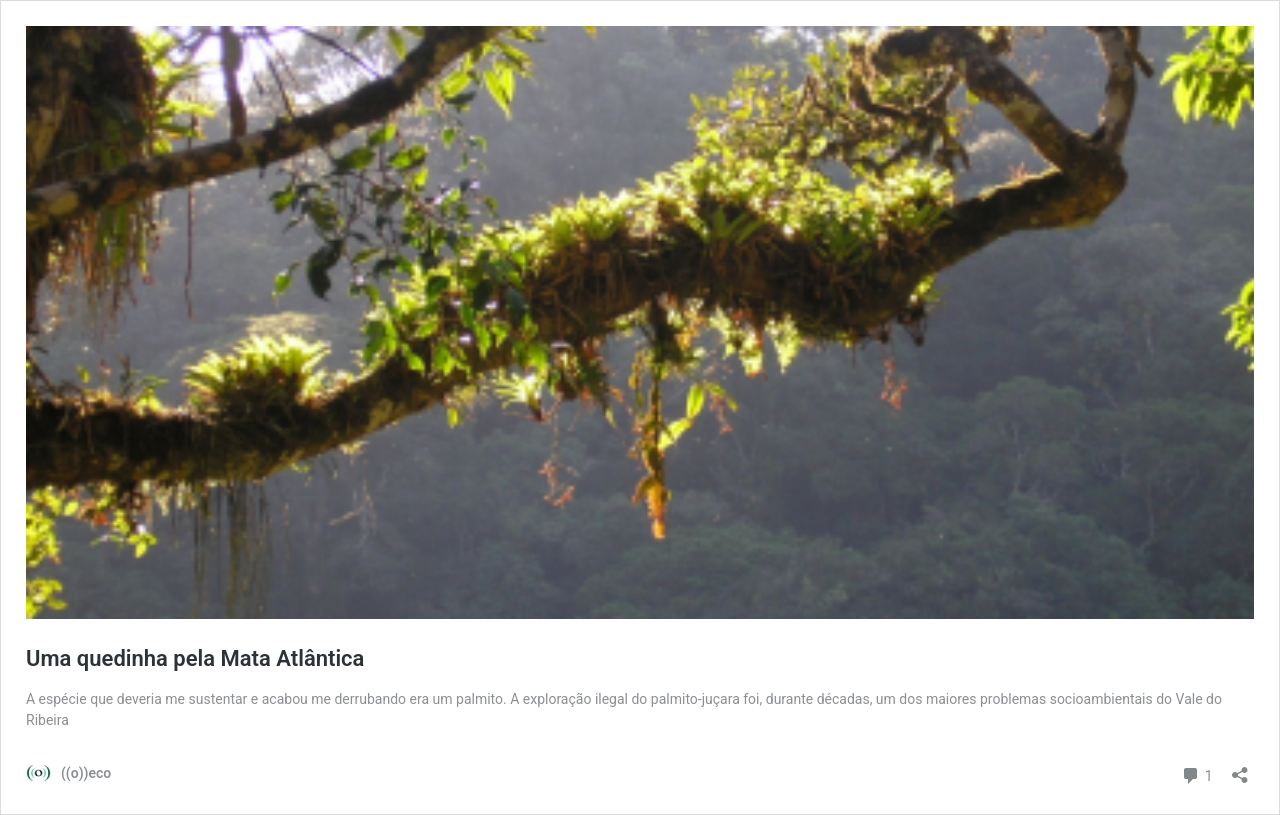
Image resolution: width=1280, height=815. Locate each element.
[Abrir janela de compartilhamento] (1240, 768)
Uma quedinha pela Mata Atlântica (195, 658)
